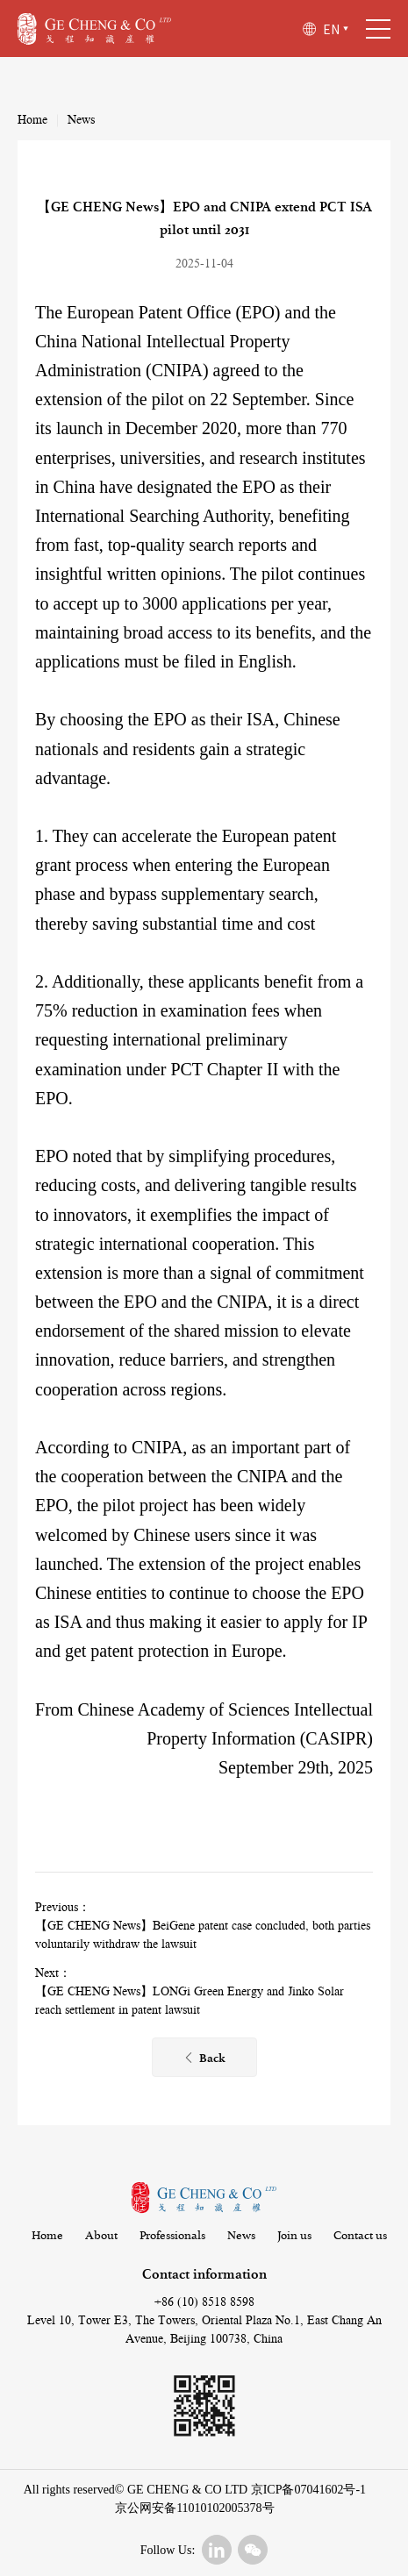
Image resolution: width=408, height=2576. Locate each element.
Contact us (360, 2236)
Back (204, 2059)
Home (32, 120)
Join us (294, 2236)
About (101, 2236)
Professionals (172, 2236)
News (81, 120)
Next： (53, 1973)
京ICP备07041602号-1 (308, 2489)
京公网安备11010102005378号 (194, 2508)
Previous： (62, 1908)
